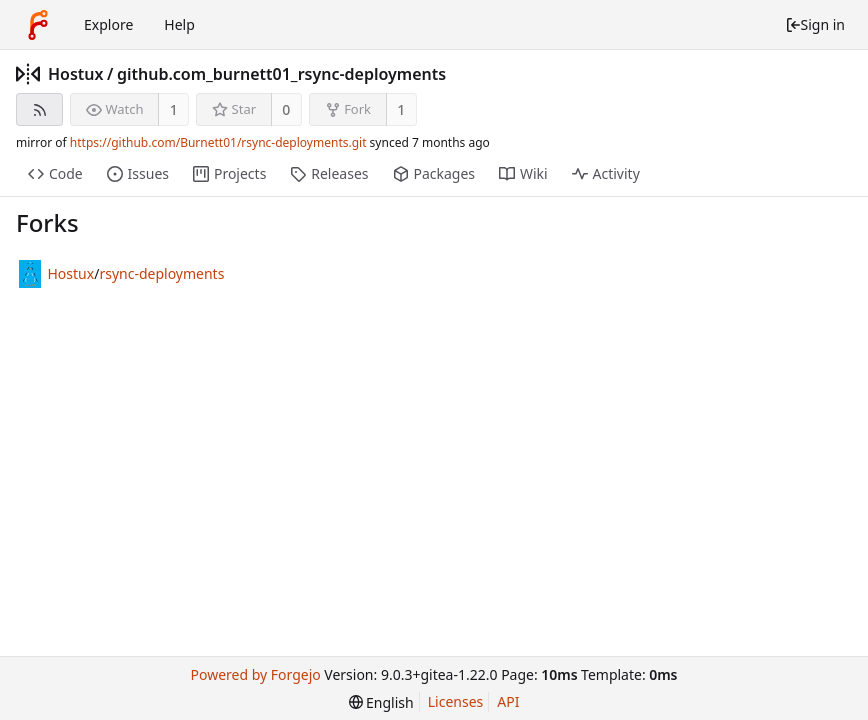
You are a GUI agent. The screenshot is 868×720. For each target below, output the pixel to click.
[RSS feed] (39, 109)
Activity (606, 173)
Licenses (456, 701)
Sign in (815, 24)
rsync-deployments (161, 273)
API (508, 701)
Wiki (523, 173)
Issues (138, 173)
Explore (108, 24)
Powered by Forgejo (255, 674)
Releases (329, 173)
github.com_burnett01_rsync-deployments (281, 74)
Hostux (76, 74)
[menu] (381, 702)
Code (55, 173)
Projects (229, 173)
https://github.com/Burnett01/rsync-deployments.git (218, 142)
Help (179, 24)
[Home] (38, 25)
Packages (434, 173)
